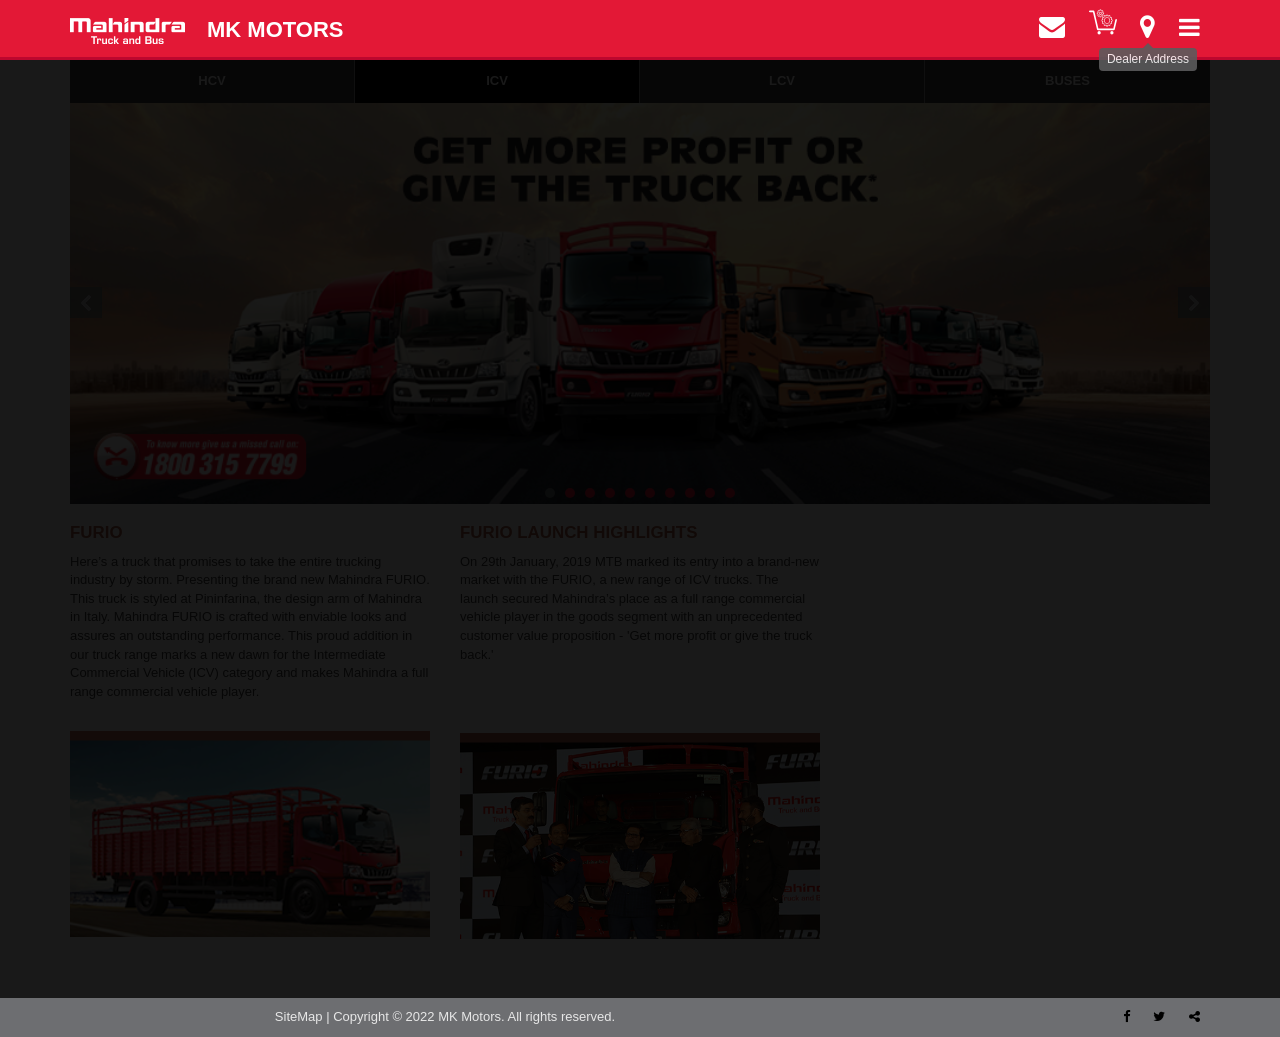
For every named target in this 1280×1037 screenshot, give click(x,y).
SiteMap (299, 1016)
